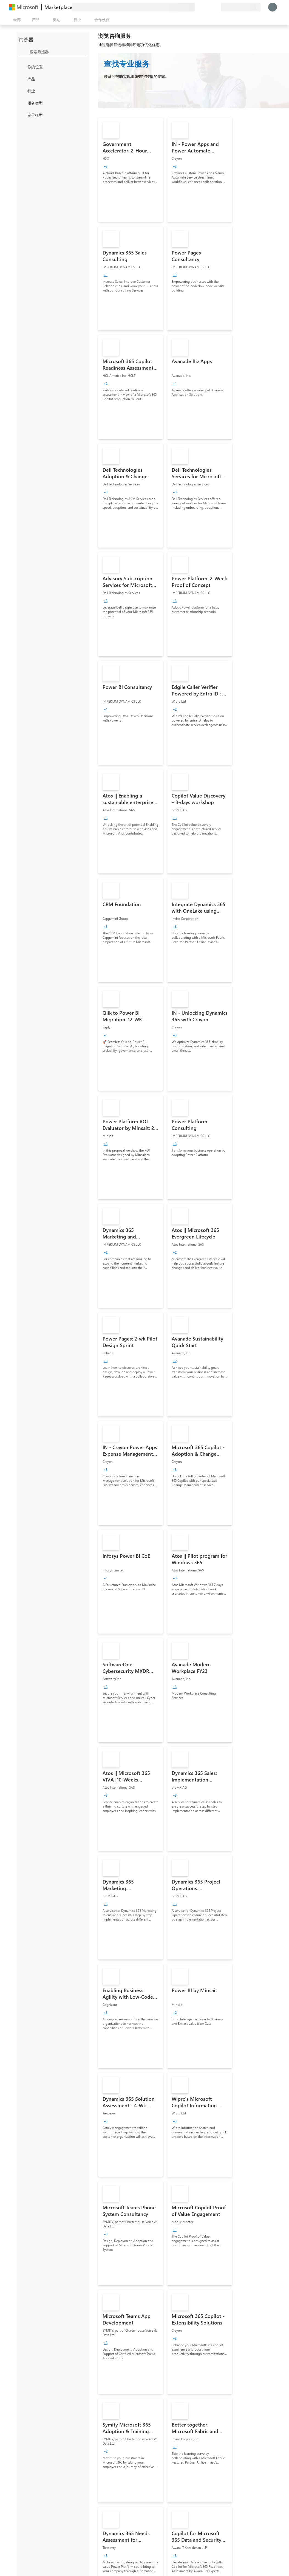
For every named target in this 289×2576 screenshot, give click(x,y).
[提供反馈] (197, 7)
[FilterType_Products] (22, 78)
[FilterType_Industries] (22, 91)
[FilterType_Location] (22, 66)
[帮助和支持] (203, 7)
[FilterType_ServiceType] (22, 103)
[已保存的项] (210, 7)
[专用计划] (216, 7)
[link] (130, 170)
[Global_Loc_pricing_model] (22, 115)
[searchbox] (58, 52)
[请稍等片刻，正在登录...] (272, 7)
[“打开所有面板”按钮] (16, 19)
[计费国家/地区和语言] (240, 7)
